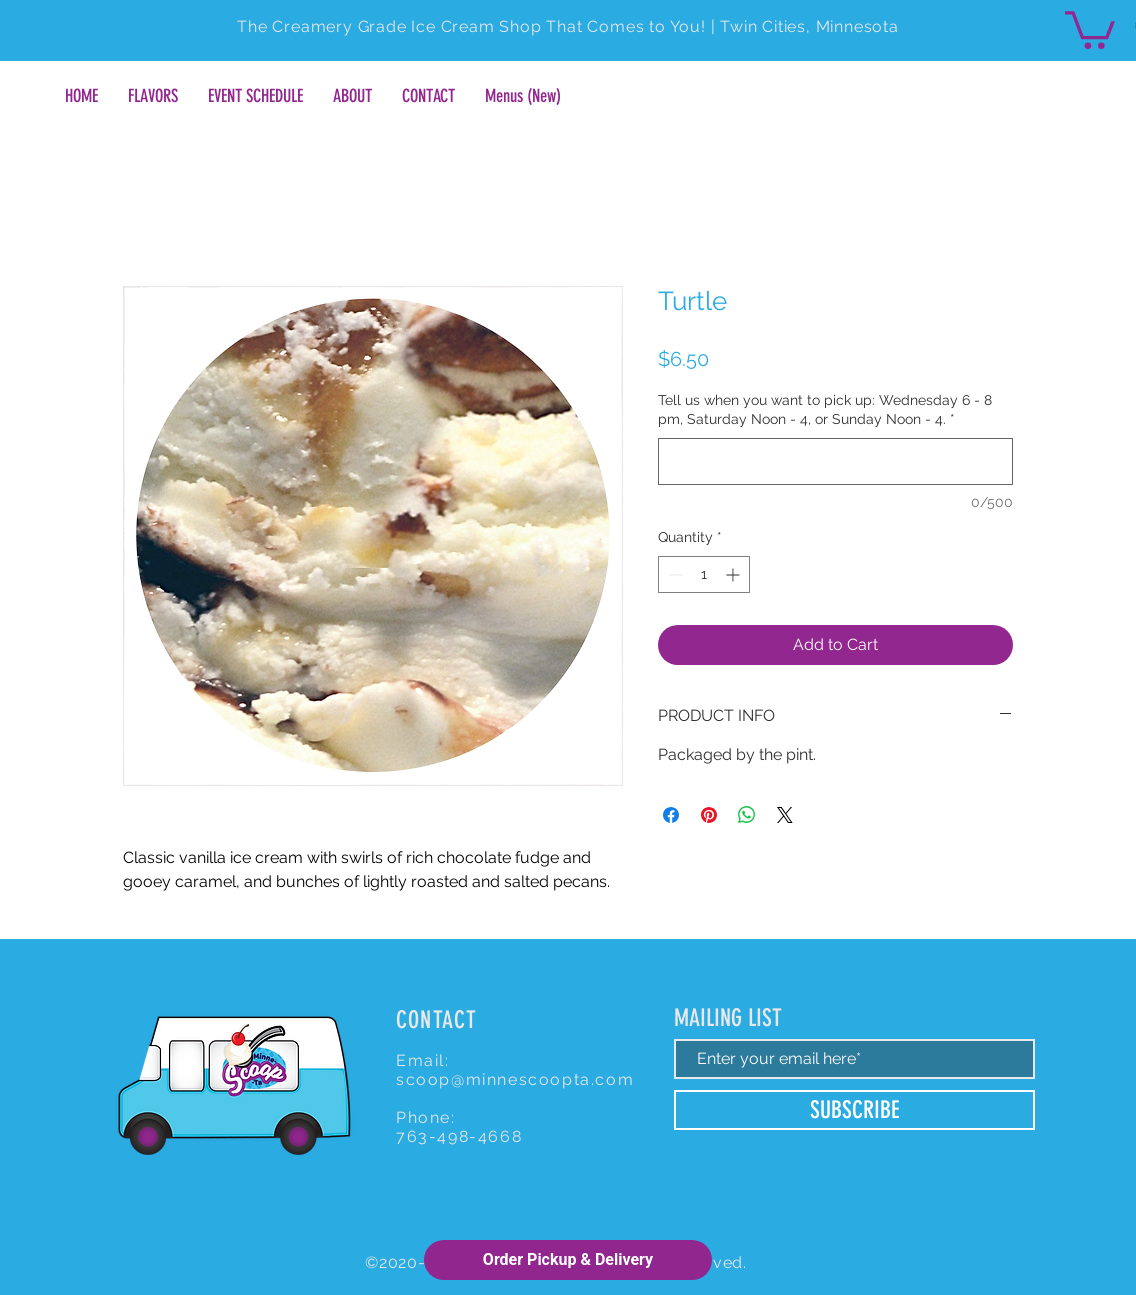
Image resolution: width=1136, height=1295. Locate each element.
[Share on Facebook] (671, 815)
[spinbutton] (704, 574)
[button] (1090, 28)
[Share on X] (785, 815)
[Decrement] (673, 574)
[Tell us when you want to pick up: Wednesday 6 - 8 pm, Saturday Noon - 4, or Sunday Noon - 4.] (835, 461)
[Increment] (734, 574)
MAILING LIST (728, 1018)
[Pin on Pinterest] (709, 815)
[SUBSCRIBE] (854, 1110)
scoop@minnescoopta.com (515, 1079)
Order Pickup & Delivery (568, 1259)
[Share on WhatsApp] (747, 815)
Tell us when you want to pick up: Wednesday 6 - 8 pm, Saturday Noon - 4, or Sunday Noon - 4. (825, 410)
